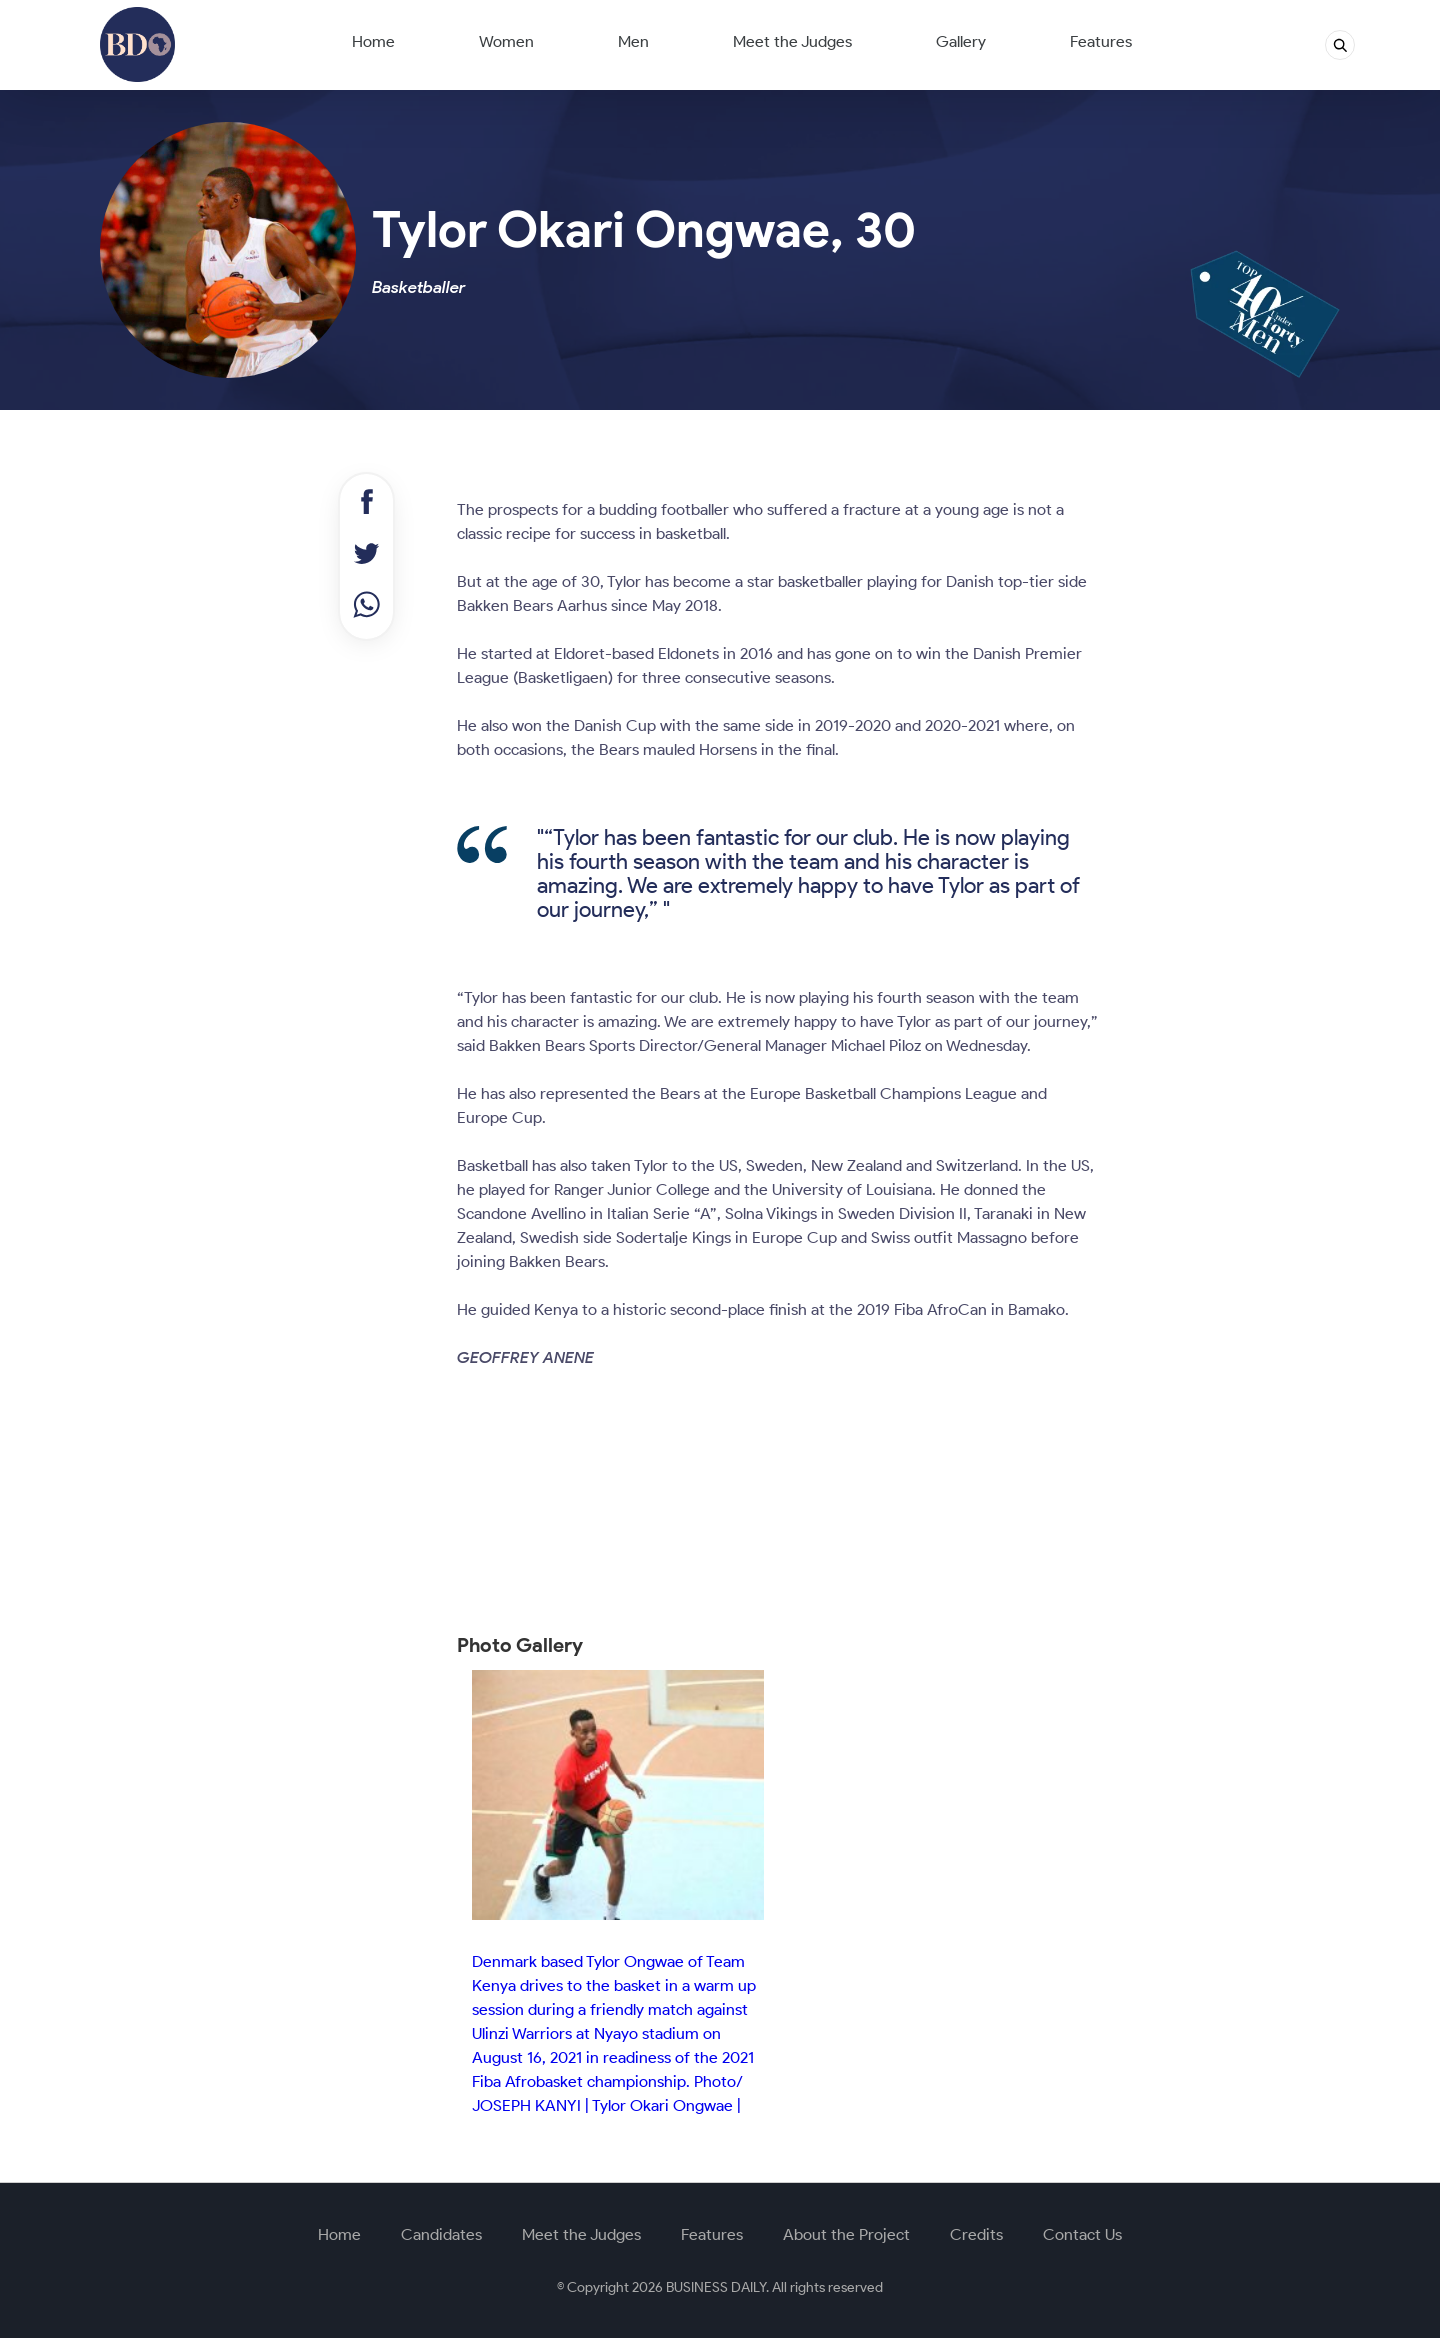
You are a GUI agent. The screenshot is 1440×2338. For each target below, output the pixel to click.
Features (1101, 41)
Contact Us (1082, 2234)
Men (633, 41)
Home (373, 41)
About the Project (846, 2234)
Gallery (961, 41)
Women (506, 41)
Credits (976, 2234)
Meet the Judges (792, 41)
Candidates (441, 2234)
